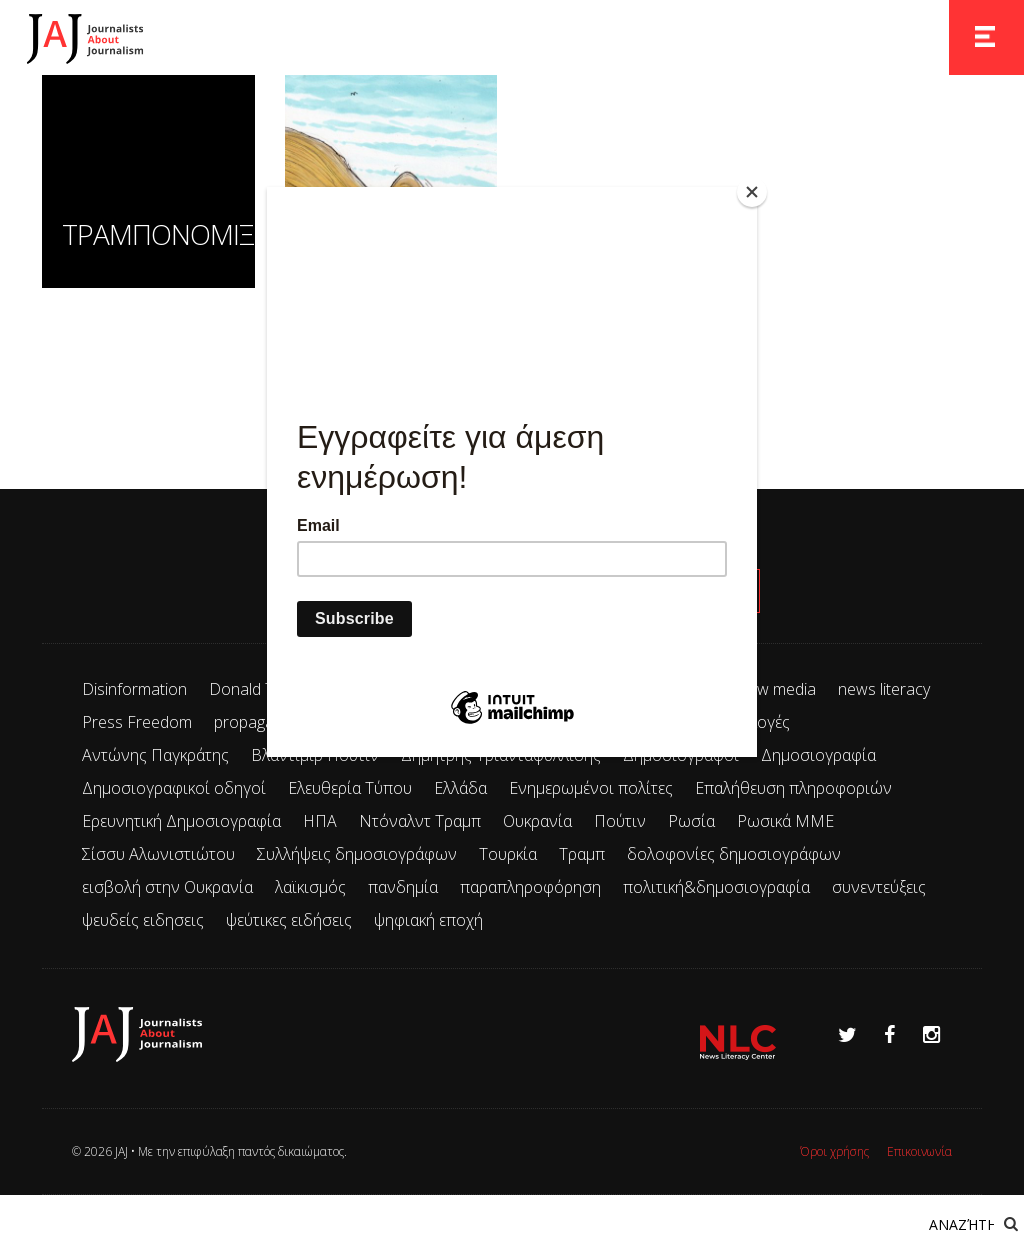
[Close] (752, 192)
